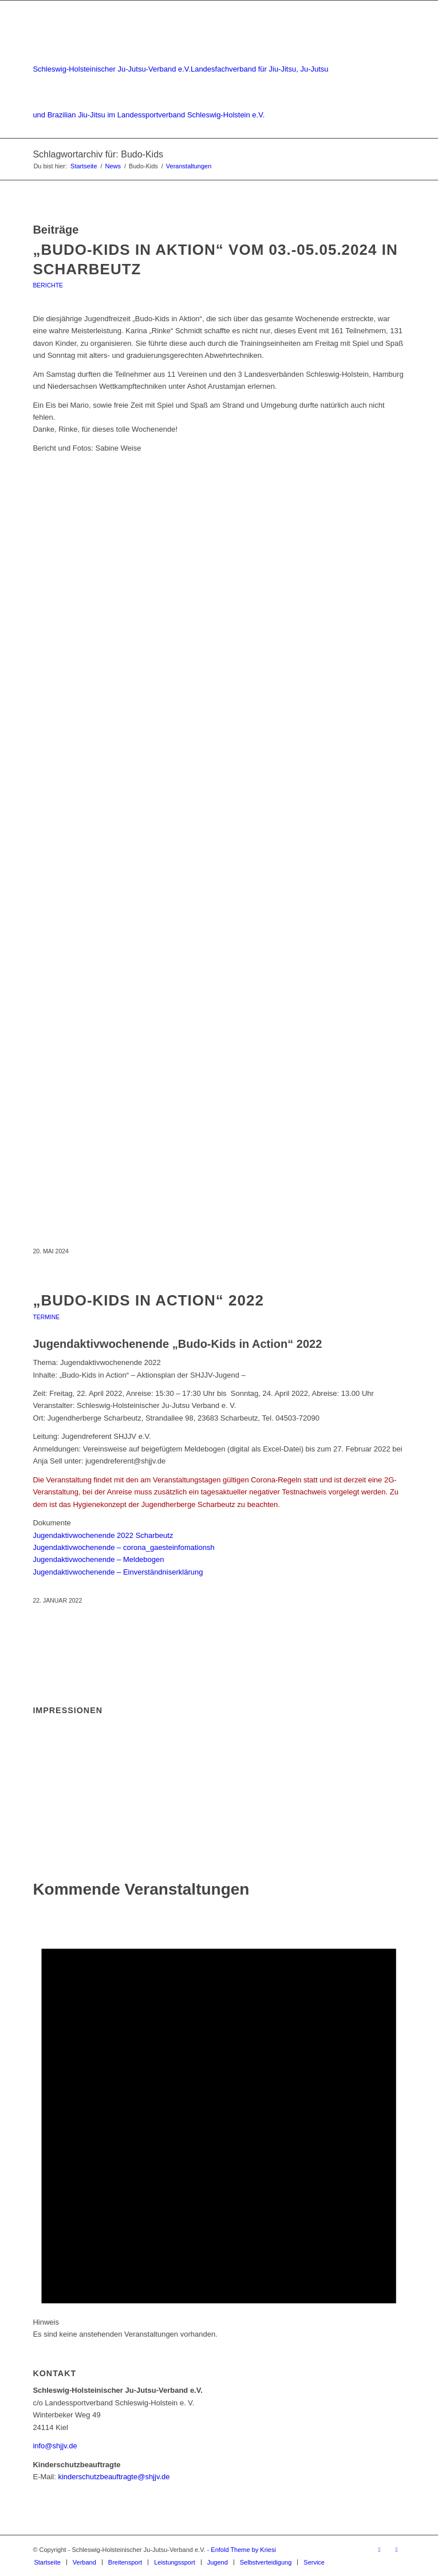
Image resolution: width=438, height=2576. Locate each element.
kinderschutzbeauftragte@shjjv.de (113, 2476)
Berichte (48, 285)
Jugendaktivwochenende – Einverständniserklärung (118, 1572)
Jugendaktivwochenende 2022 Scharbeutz (103, 1535)
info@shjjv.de (55, 2445)
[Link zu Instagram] (396, 2549)
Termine (46, 1317)
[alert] (219, 2122)
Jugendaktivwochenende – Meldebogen (98, 1559)
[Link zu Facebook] (379, 2549)
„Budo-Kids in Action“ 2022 (148, 1300)
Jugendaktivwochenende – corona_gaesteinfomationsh (123, 1547)
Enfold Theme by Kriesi (243, 2549)
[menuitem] (47, 2562)
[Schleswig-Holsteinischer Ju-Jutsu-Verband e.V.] (181, 69)
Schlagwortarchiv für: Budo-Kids (98, 154)
